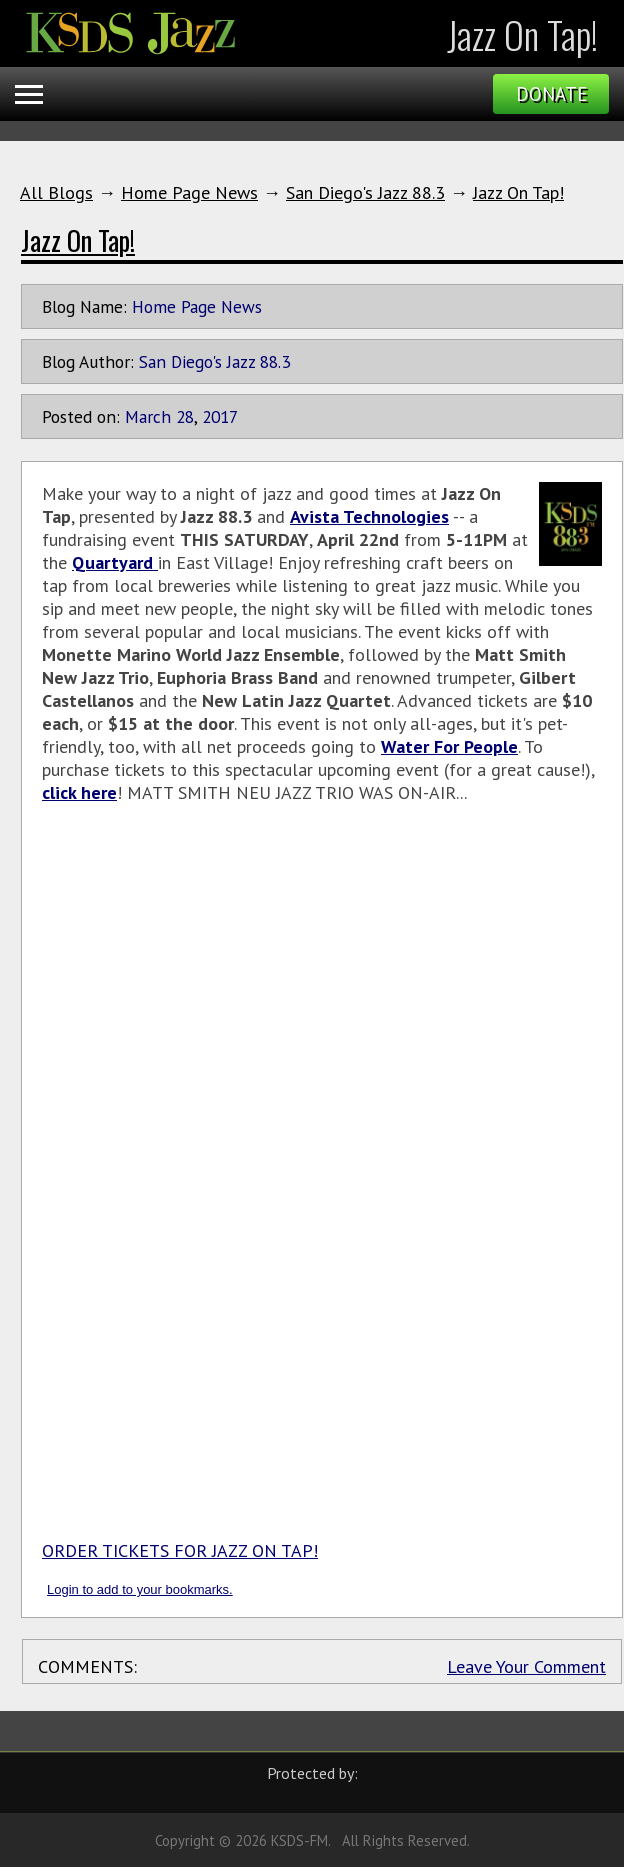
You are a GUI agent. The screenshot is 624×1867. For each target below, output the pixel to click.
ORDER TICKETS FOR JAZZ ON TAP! (180, 1550)
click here (79, 792)
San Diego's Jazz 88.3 (365, 192)
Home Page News (189, 192)
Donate (551, 94)
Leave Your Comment (526, 1666)
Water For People (449, 746)
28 (185, 416)
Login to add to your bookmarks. (140, 1589)
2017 (220, 416)
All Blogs (56, 192)
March (148, 416)
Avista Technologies (369, 516)
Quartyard (115, 562)
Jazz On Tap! (518, 192)
